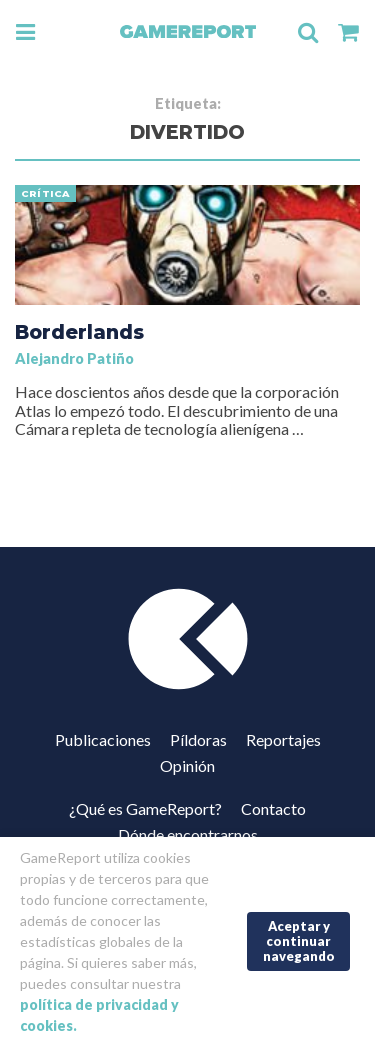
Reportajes (283, 739)
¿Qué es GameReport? (145, 808)
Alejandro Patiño (74, 358)
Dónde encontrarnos (188, 834)
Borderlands (79, 332)
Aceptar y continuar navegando (299, 940)
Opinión (187, 765)
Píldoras (198, 739)
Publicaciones (103, 739)
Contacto (273, 808)
